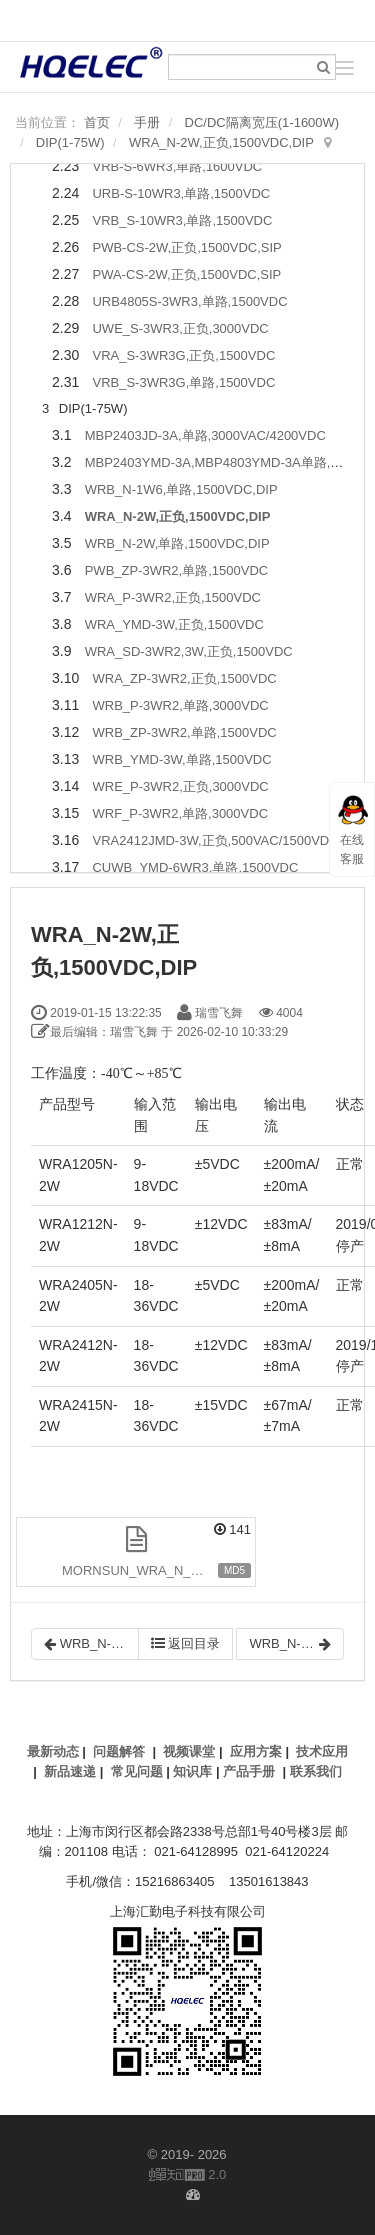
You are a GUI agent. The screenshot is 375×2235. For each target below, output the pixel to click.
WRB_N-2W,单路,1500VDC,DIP (177, 543)
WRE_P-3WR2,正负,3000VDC (180, 786)
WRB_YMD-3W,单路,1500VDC (181, 759)
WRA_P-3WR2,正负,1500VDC (173, 597)
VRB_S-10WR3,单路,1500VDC (182, 220)
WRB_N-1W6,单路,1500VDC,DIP (181, 489)
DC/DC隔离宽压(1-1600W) (262, 122)
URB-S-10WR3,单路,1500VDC (181, 193)
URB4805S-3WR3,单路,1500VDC (189, 301)
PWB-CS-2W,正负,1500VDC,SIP (186, 247)
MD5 (234, 1570)
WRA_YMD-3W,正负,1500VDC (174, 624)
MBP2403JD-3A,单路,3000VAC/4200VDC (205, 435)
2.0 (188, 2176)
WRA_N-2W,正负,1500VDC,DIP (221, 142)
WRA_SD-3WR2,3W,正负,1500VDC (189, 651)
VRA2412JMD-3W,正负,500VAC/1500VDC (215, 840)
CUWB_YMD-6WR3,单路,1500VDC (195, 867)
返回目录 (186, 1643)
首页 (97, 122)
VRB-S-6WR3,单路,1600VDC (177, 166)
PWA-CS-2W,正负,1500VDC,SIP (186, 274)
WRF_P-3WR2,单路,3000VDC (180, 813)
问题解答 (119, 1751)
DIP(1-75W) (70, 142)
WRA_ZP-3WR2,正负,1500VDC (184, 678)
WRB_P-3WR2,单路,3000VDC (180, 705)
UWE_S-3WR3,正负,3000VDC (180, 328)
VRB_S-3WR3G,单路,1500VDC (183, 382)
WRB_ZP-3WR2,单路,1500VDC (184, 732)
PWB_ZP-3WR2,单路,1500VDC (177, 570)
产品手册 (249, 1771)
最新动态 (53, 1751)
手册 (147, 122)
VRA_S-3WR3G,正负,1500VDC (183, 355)
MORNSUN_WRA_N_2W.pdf (146, 1570)
